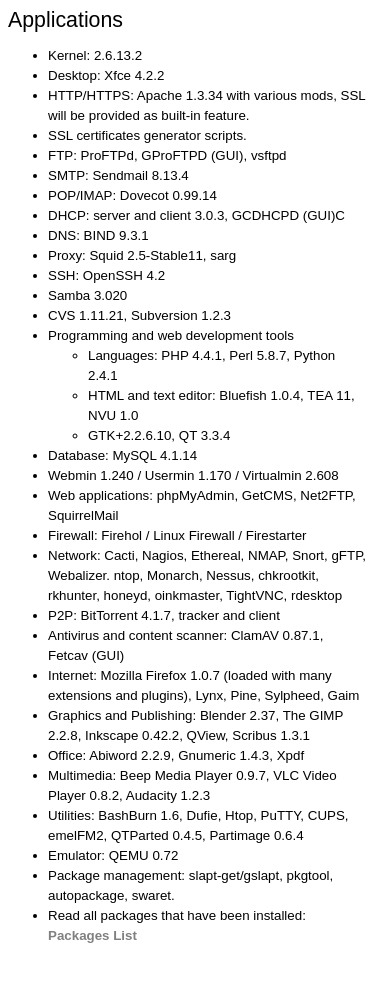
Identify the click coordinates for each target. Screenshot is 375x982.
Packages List (92, 935)
